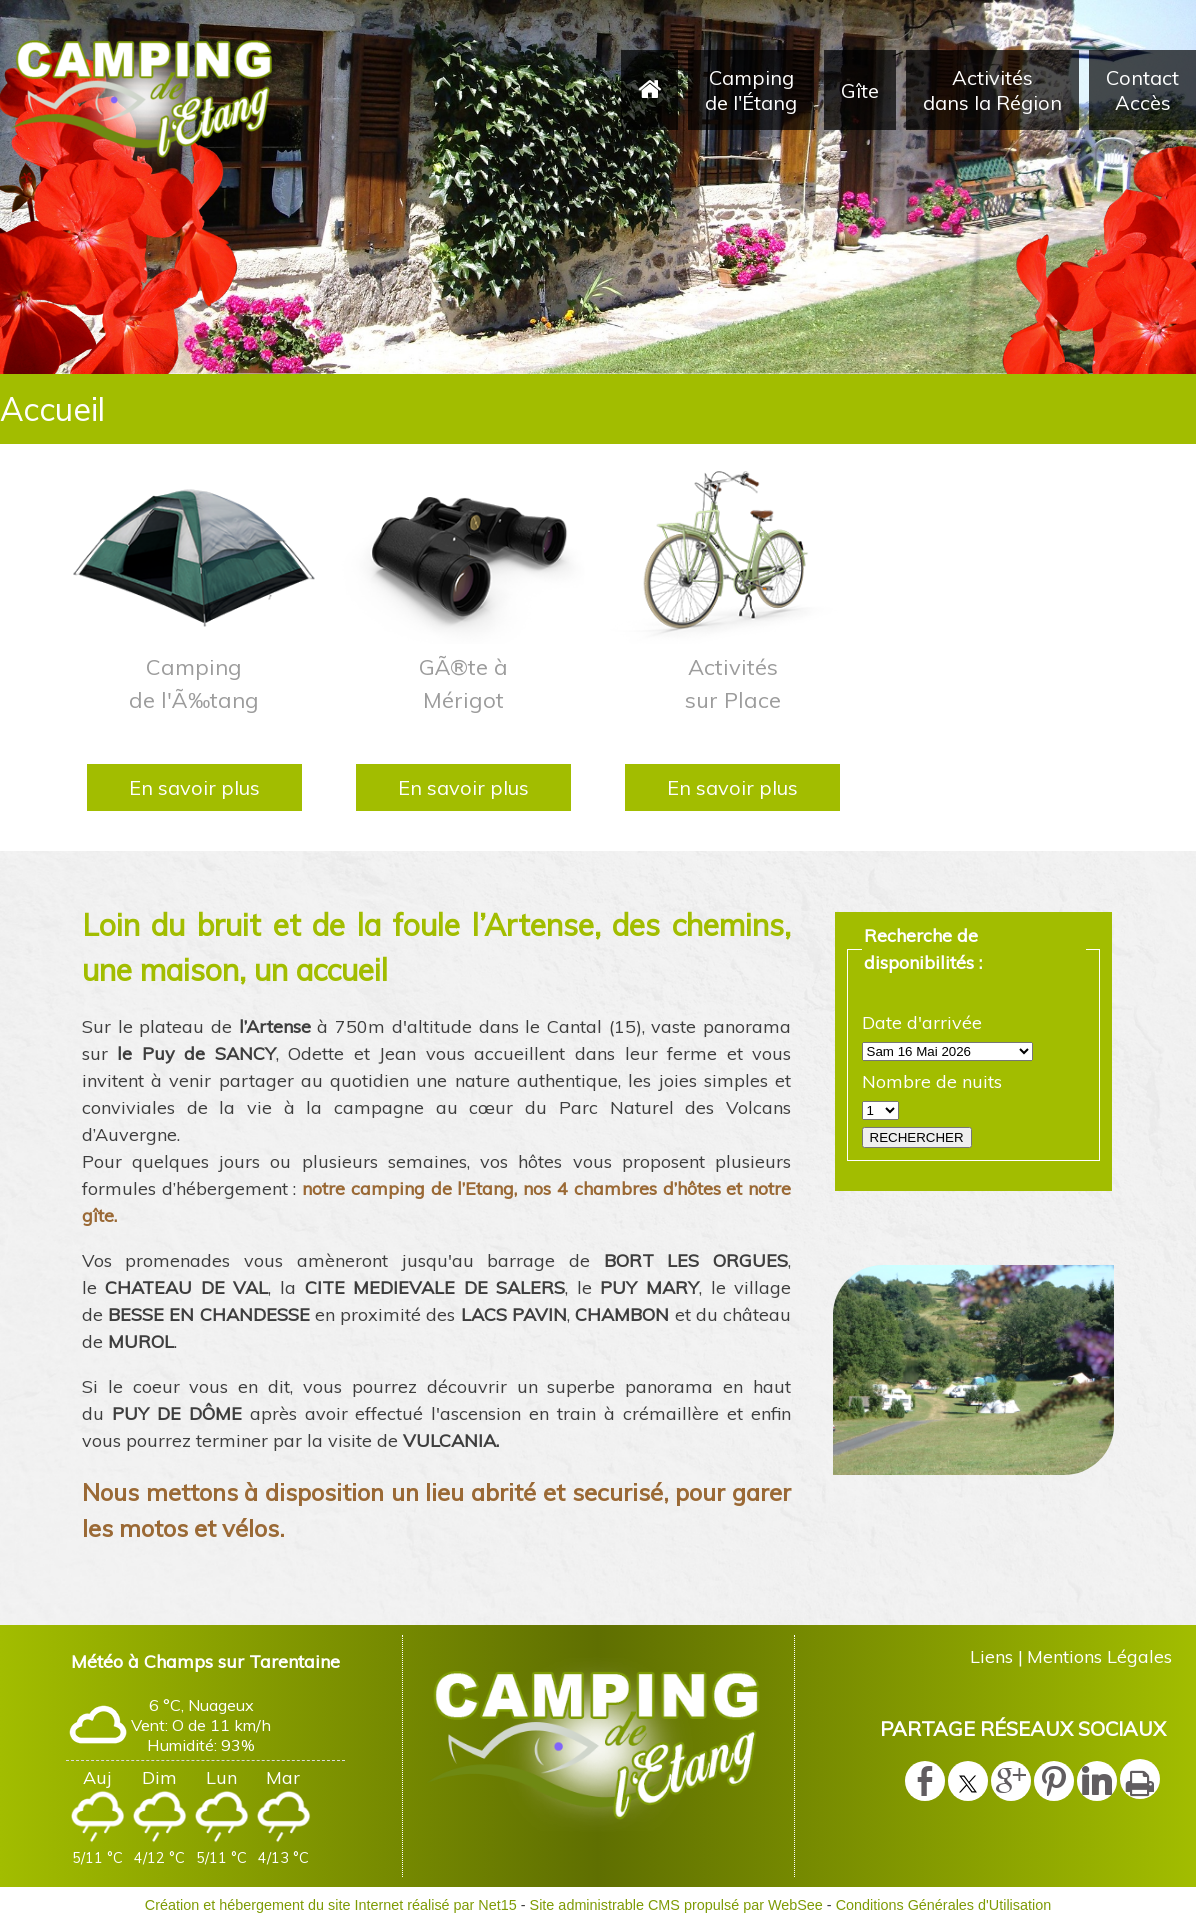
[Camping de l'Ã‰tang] (194, 555)
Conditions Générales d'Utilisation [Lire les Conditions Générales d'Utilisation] (944, 1905)
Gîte (860, 90)
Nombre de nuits (932, 1081)
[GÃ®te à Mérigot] (463, 555)
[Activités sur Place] (732, 555)
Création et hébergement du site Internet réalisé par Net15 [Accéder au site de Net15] (331, 1905)
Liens (991, 1656)
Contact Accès (1142, 90)
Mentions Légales (1099, 1656)
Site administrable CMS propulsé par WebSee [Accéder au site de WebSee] (676, 1905)
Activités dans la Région (992, 90)
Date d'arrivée (922, 1022)
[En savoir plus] (194, 787)
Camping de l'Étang (751, 90)
